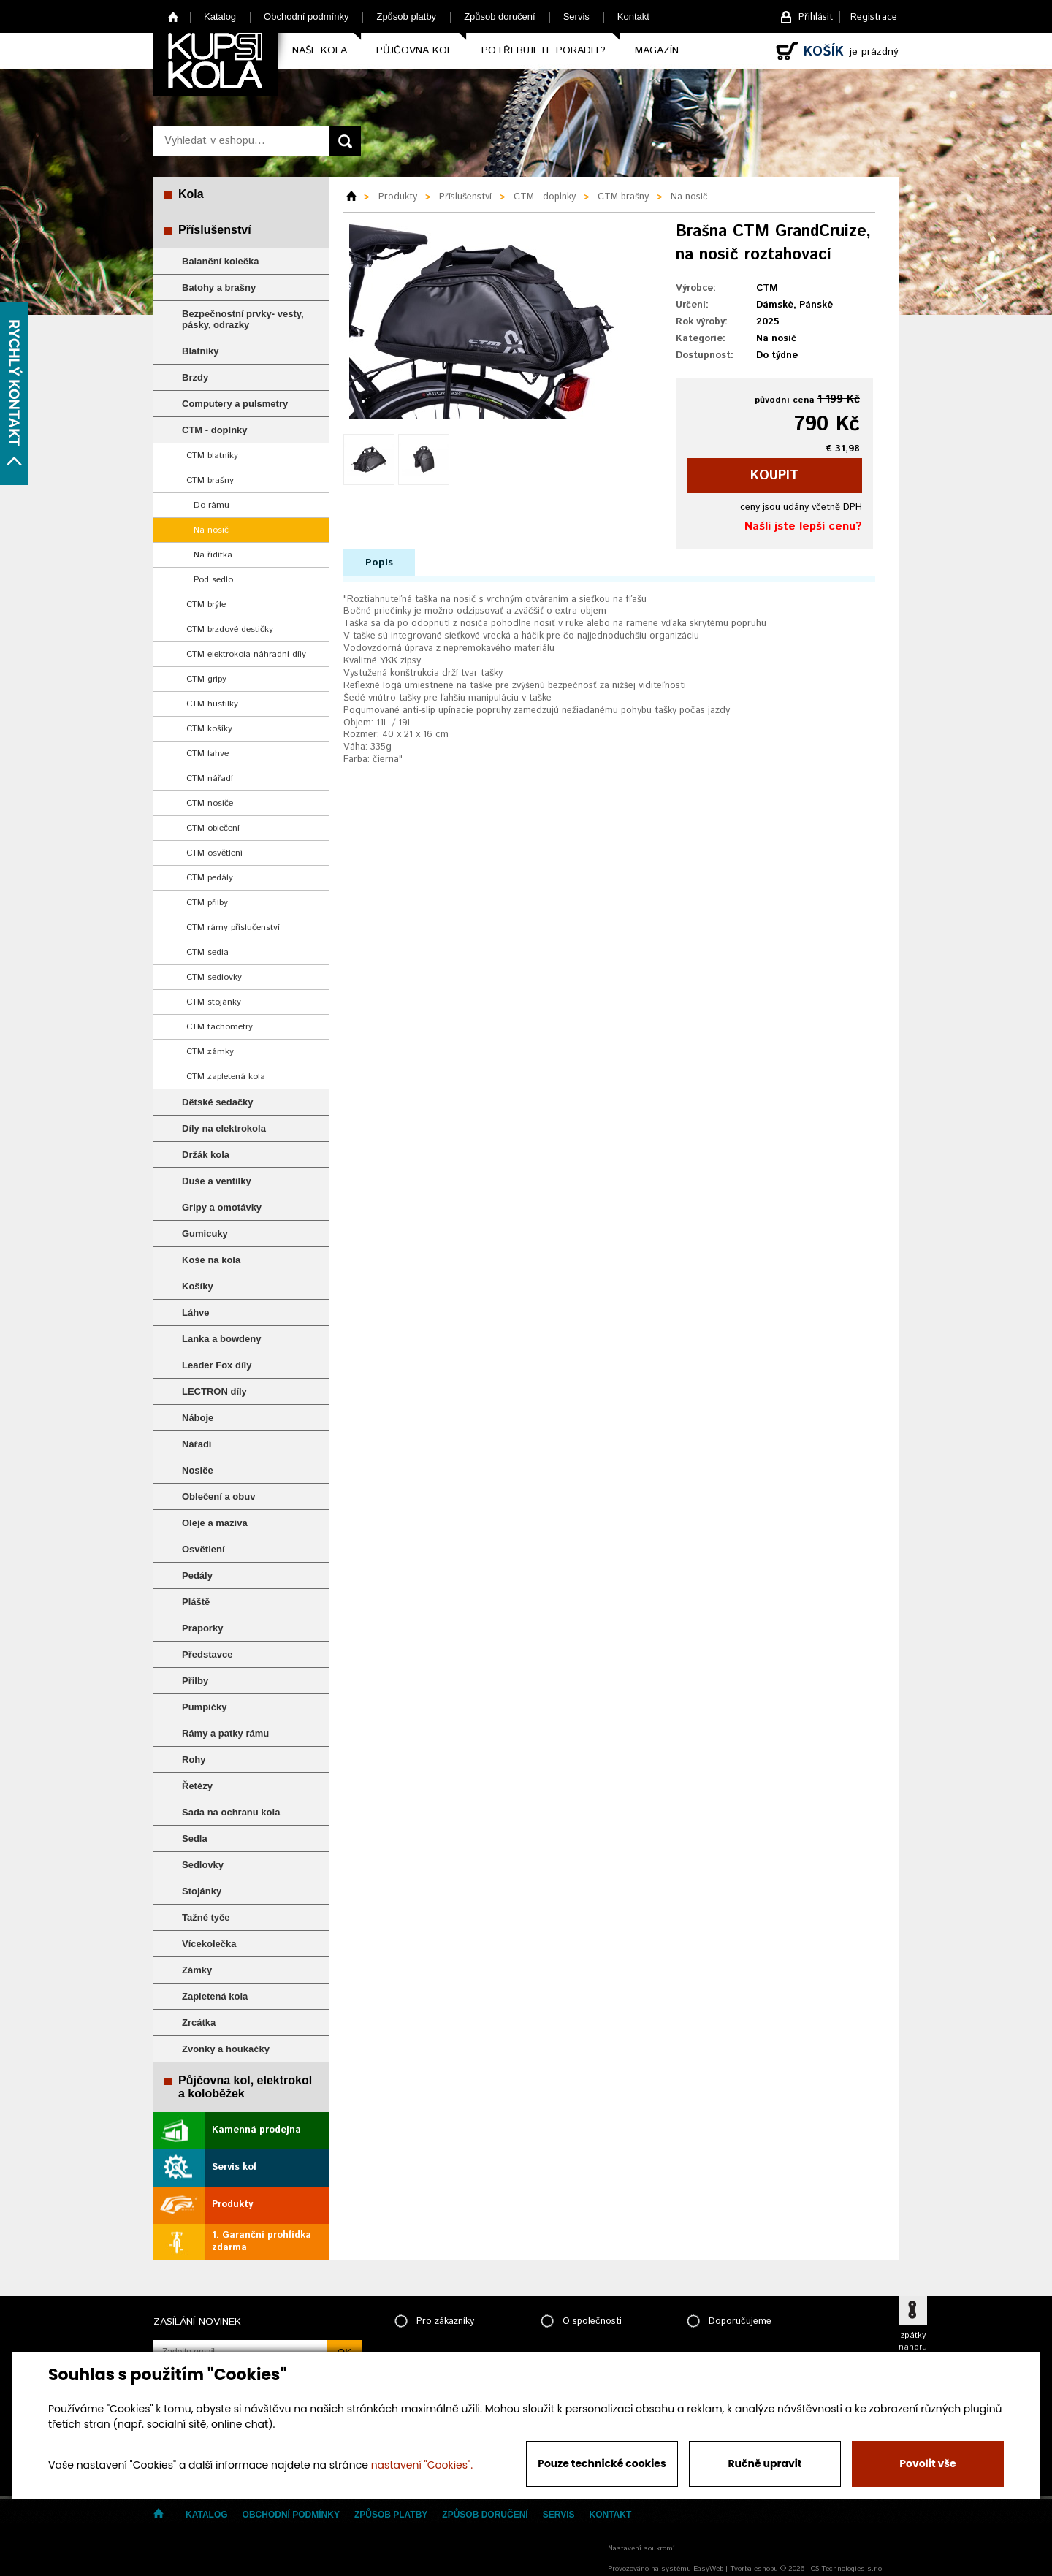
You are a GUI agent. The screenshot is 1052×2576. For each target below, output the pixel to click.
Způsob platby (406, 16)
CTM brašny (210, 480)
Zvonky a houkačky (226, 2048)
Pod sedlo (213, 579)
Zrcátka (199, 2022)
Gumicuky (205, 1233)
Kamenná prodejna (256, 2130)
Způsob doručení (499, 16)
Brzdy (195, 377)
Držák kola (205, 1154)
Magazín (657, 50)
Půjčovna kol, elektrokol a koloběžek (245, 2087)
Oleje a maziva (215, 1522)
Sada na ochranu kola (231, 1812)
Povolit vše (927, 2463)
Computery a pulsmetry (235, 403)
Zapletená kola (215, 1996)
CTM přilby (207, 902)
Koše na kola (211, 1259)
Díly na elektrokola (224, 1128)
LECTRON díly (214, 1391)
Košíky (197, 1286)
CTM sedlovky (214, 977)
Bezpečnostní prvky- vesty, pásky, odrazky (243, 319)
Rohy (194, 1759)
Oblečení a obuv (218, 1496)
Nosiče (197, 1470)
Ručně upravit (764, 2463)
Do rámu (211, 505)
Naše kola (319, 50)
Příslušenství (214, 230)
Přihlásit (815, 17)
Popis (379, 562)
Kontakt (633, 16)
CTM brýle (206, 604)
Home (173, 16)
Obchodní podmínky (306, 16)
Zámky (197, 1970)
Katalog (220, 16)
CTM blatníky (212, 455)
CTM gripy (206, 679)
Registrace (873, 17)
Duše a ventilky (216, 1180)
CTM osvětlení (214, 853)
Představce (207, 1654)
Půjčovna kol (414, 50)
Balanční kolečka (220, 261)
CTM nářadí (209, 778)
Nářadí (196, 1443)
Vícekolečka (209, 1943)
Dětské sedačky (218, 1102)
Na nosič (211, 530)
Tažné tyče (206, 1917)
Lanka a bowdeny (221, 1338)
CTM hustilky (212, 704)
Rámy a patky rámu (225, 1733)
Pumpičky (204, 1707)
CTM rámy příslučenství (233, 927)
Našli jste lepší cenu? (803, 526)
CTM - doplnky (215, 429)
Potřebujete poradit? (543, 50)
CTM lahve (207, 753)
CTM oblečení (213, 828)
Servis (576, 16)
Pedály (197, 1575)
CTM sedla (207, 952)
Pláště (196, 1601)
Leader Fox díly (216, 1365)
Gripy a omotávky (222, 1207)
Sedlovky (203, 1864)
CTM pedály (209, 878)
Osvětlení (203, 1549)
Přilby (195, 1680)
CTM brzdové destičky (229, 629)
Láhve (196, 1312)
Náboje (197, 1417)
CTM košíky (209, 729)
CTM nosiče (209, 803)
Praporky (202, 1628)
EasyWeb (708, 2569)
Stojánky (201, 1891)
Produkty (232, 2204)
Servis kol (234, 2167)
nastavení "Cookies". (422, 2465)
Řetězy (197, 1785)
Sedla (194, 1838)
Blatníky (200, 351)
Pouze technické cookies (602, 2463)
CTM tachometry (219, 1027)
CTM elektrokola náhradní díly (246, 654)
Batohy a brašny (219, 287)
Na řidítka (213, 555)
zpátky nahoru (913, 2341)
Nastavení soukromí (641, 2548)
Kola (191, 194)
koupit (774, 475)
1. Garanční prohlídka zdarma (261, 2241)
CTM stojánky (213, 1002)
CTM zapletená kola (225, 1076)
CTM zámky (210, 1051)
